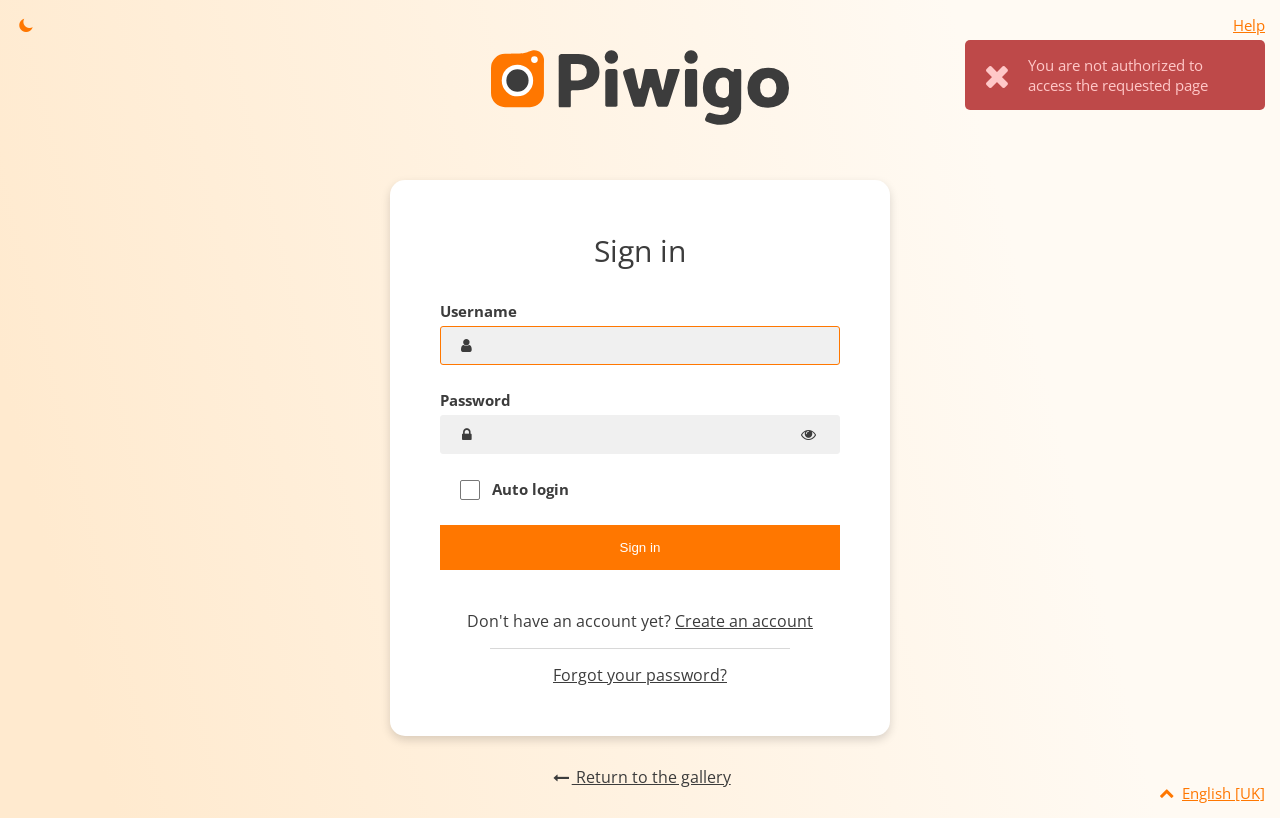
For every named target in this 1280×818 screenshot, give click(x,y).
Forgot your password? (640, 675)
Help (1249, 25)
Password (475, 400)
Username (478, 311)
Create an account (744, 621)
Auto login (514, 489)
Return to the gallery (639, 777)
